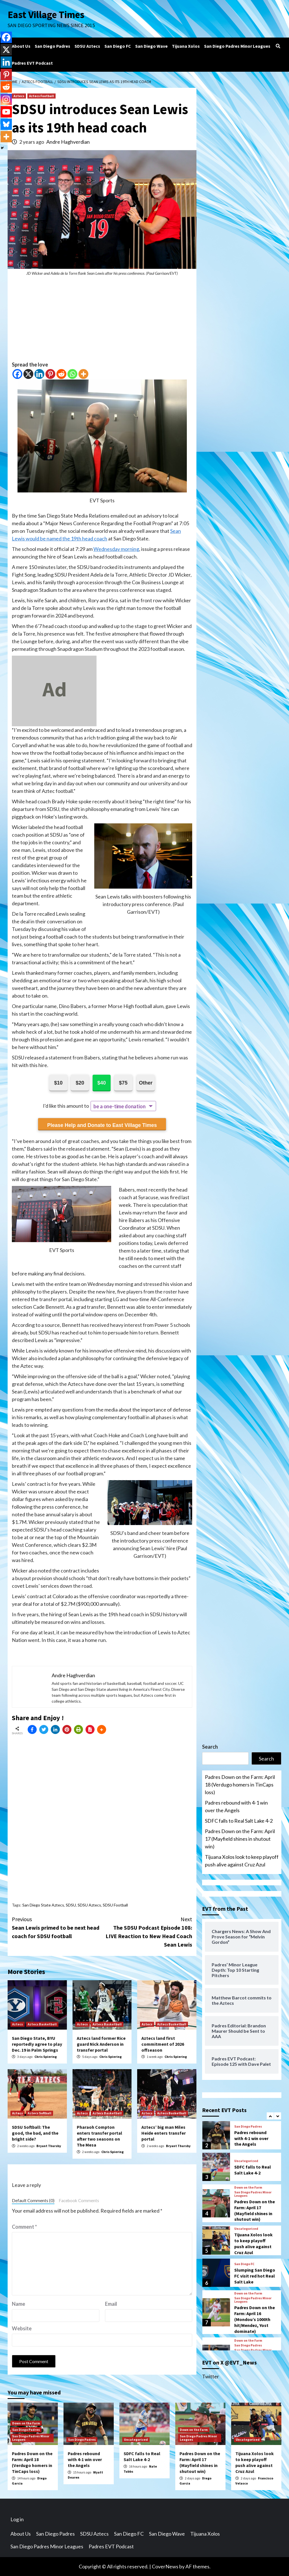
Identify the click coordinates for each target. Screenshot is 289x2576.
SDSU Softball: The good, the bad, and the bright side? (35, 2133)
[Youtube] (6, 111)
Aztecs (19, 96)
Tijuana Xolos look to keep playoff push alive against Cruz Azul (242, 1861)
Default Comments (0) (33, 2200)
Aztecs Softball (39, 2113)
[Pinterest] (50, 374)
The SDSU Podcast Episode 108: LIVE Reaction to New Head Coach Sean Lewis (147, 1931)
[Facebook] (17, 374)
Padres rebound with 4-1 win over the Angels (236, 1806)
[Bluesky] (6, 124)
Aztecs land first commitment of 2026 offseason (162, 2044)
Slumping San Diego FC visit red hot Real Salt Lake (254, 2276)
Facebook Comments (79, 2200)
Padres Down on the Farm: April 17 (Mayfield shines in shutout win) (240, 1838)
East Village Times (46, 14)
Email (111, 2304)
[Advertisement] (102, 321)
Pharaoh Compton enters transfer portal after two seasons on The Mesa (99, 2135)
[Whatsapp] (72, 374)
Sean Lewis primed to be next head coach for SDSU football (57, 1927)
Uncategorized (246, 2161)
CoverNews (165, 2566)
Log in (17, 2519)
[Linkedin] (39, 374)
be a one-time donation (119, 1106)
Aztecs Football (41, 96)
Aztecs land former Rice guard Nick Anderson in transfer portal (101, 2044)
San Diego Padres (52, 46)
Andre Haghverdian (68, 142)
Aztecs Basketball (42, 2024)
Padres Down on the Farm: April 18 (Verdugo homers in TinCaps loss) (240, 1784)
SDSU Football (115, 1905)
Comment (24, 2227)
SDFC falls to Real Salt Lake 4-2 (239, 1821)
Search (210, 1747)
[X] (28, 374)
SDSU (71, 1905)
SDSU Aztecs (87, 46)
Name (18, 2304)
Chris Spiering (45, 2056)
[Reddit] (61, 374)
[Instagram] (6, 99)
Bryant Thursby (48, 2146)
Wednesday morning (116, 549)
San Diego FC (117, 46)
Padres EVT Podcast (32, 63)
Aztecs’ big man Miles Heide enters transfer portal (163, 2133)
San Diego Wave (151, 46)
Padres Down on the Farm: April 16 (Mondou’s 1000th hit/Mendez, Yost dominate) (254, 2319)
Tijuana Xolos (186, 46)
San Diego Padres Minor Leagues (237, 46)
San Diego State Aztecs (43, 1905)
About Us (21, 46)
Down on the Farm (248, 2187)
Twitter (210, 2376)
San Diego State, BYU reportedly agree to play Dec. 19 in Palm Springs (37, 2044)
